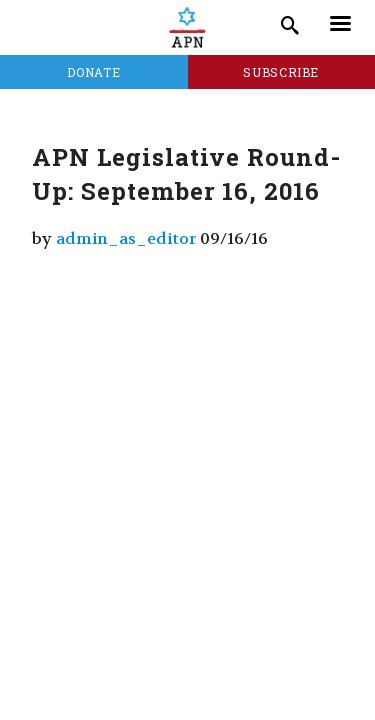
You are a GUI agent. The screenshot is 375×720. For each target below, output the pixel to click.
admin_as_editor (126, 238)
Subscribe (281, 72)
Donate (93, 72)
